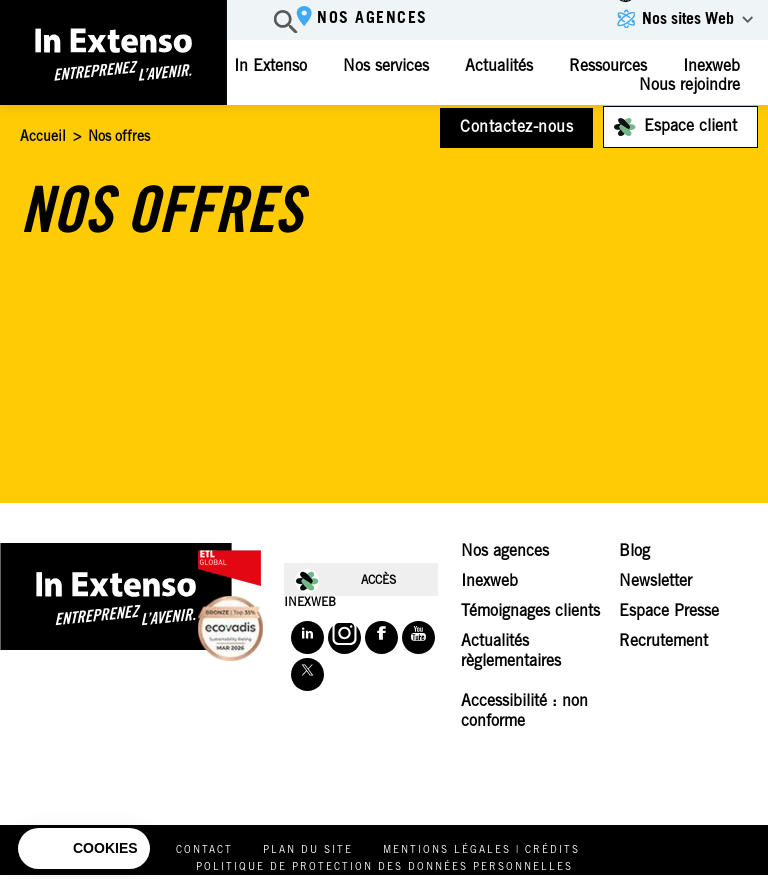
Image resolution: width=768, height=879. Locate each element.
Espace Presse (669, 612)
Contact (204, 851)
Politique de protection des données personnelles (384, 868)
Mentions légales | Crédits (481, 851)
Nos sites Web (688, 20)
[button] (84, 849)
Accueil (43, 138)
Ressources (608, 67)
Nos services (386, 67)
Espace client (690, 127)
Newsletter (655, 582)
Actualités (499, 67)
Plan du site (308, 851)
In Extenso (270, 67)
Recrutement (663, 642)
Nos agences (372, 19)
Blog (634, 552)
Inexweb (489, 582)
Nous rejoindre (689, 86)
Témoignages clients (530, 612)
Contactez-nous (516, 128)
